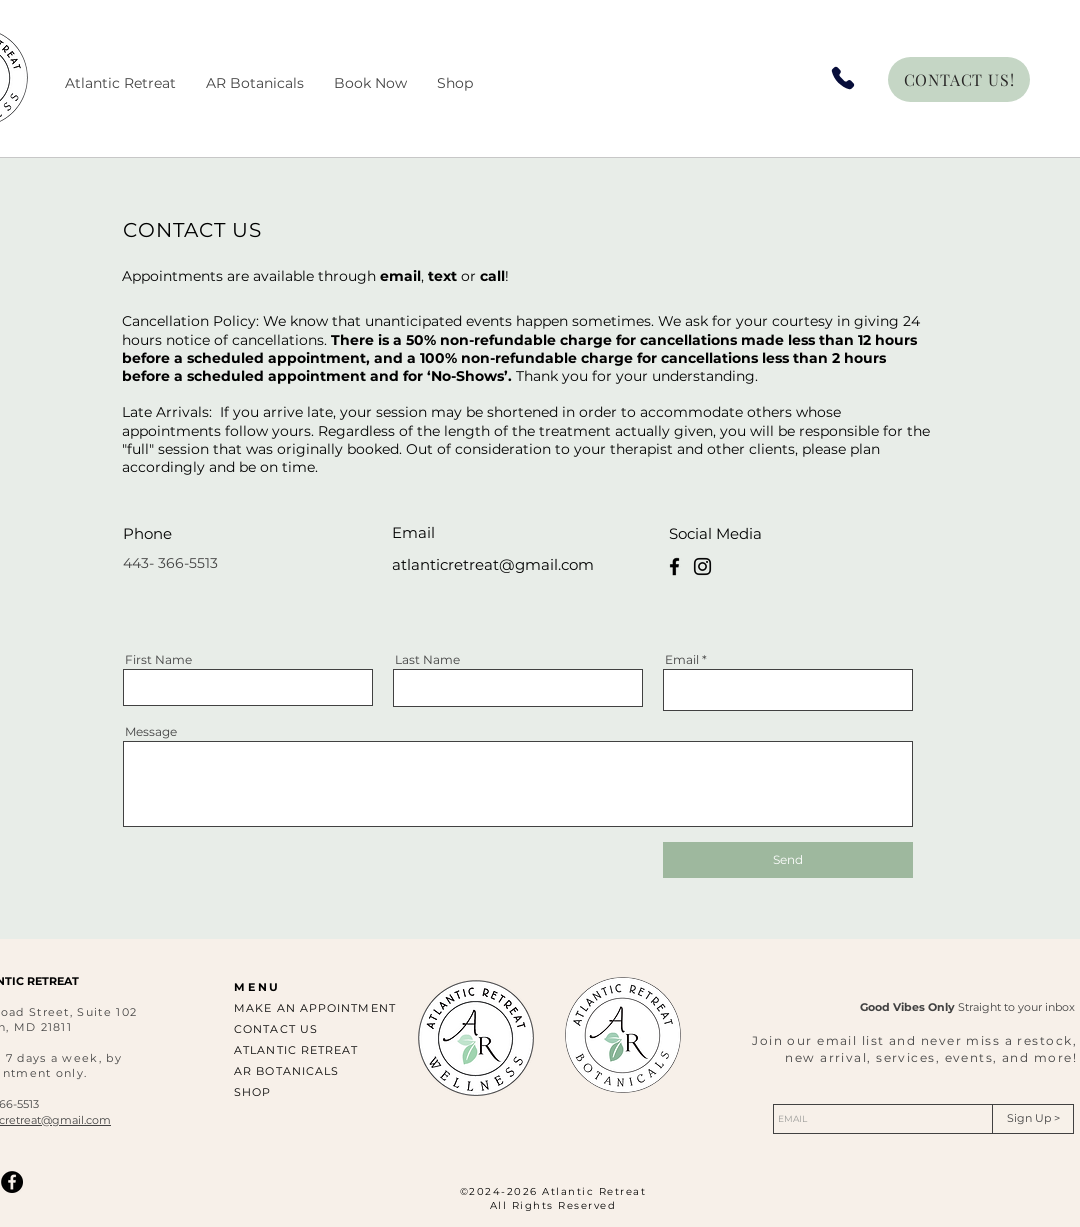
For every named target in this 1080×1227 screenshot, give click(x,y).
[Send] (788, 860)
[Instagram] (702, 566)
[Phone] (843, 78)
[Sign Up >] (1033, 1119)
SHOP (252, 1092)
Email (682, 660)
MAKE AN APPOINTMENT (315, 1008)
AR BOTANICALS (286, 1071)
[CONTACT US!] (959, 79)
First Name (158, 660)
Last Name (427, 660)
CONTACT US (276, 1029)
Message (151, 732)
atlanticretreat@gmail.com (493, 564)
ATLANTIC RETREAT (296, 1050)
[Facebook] (674, 566)
